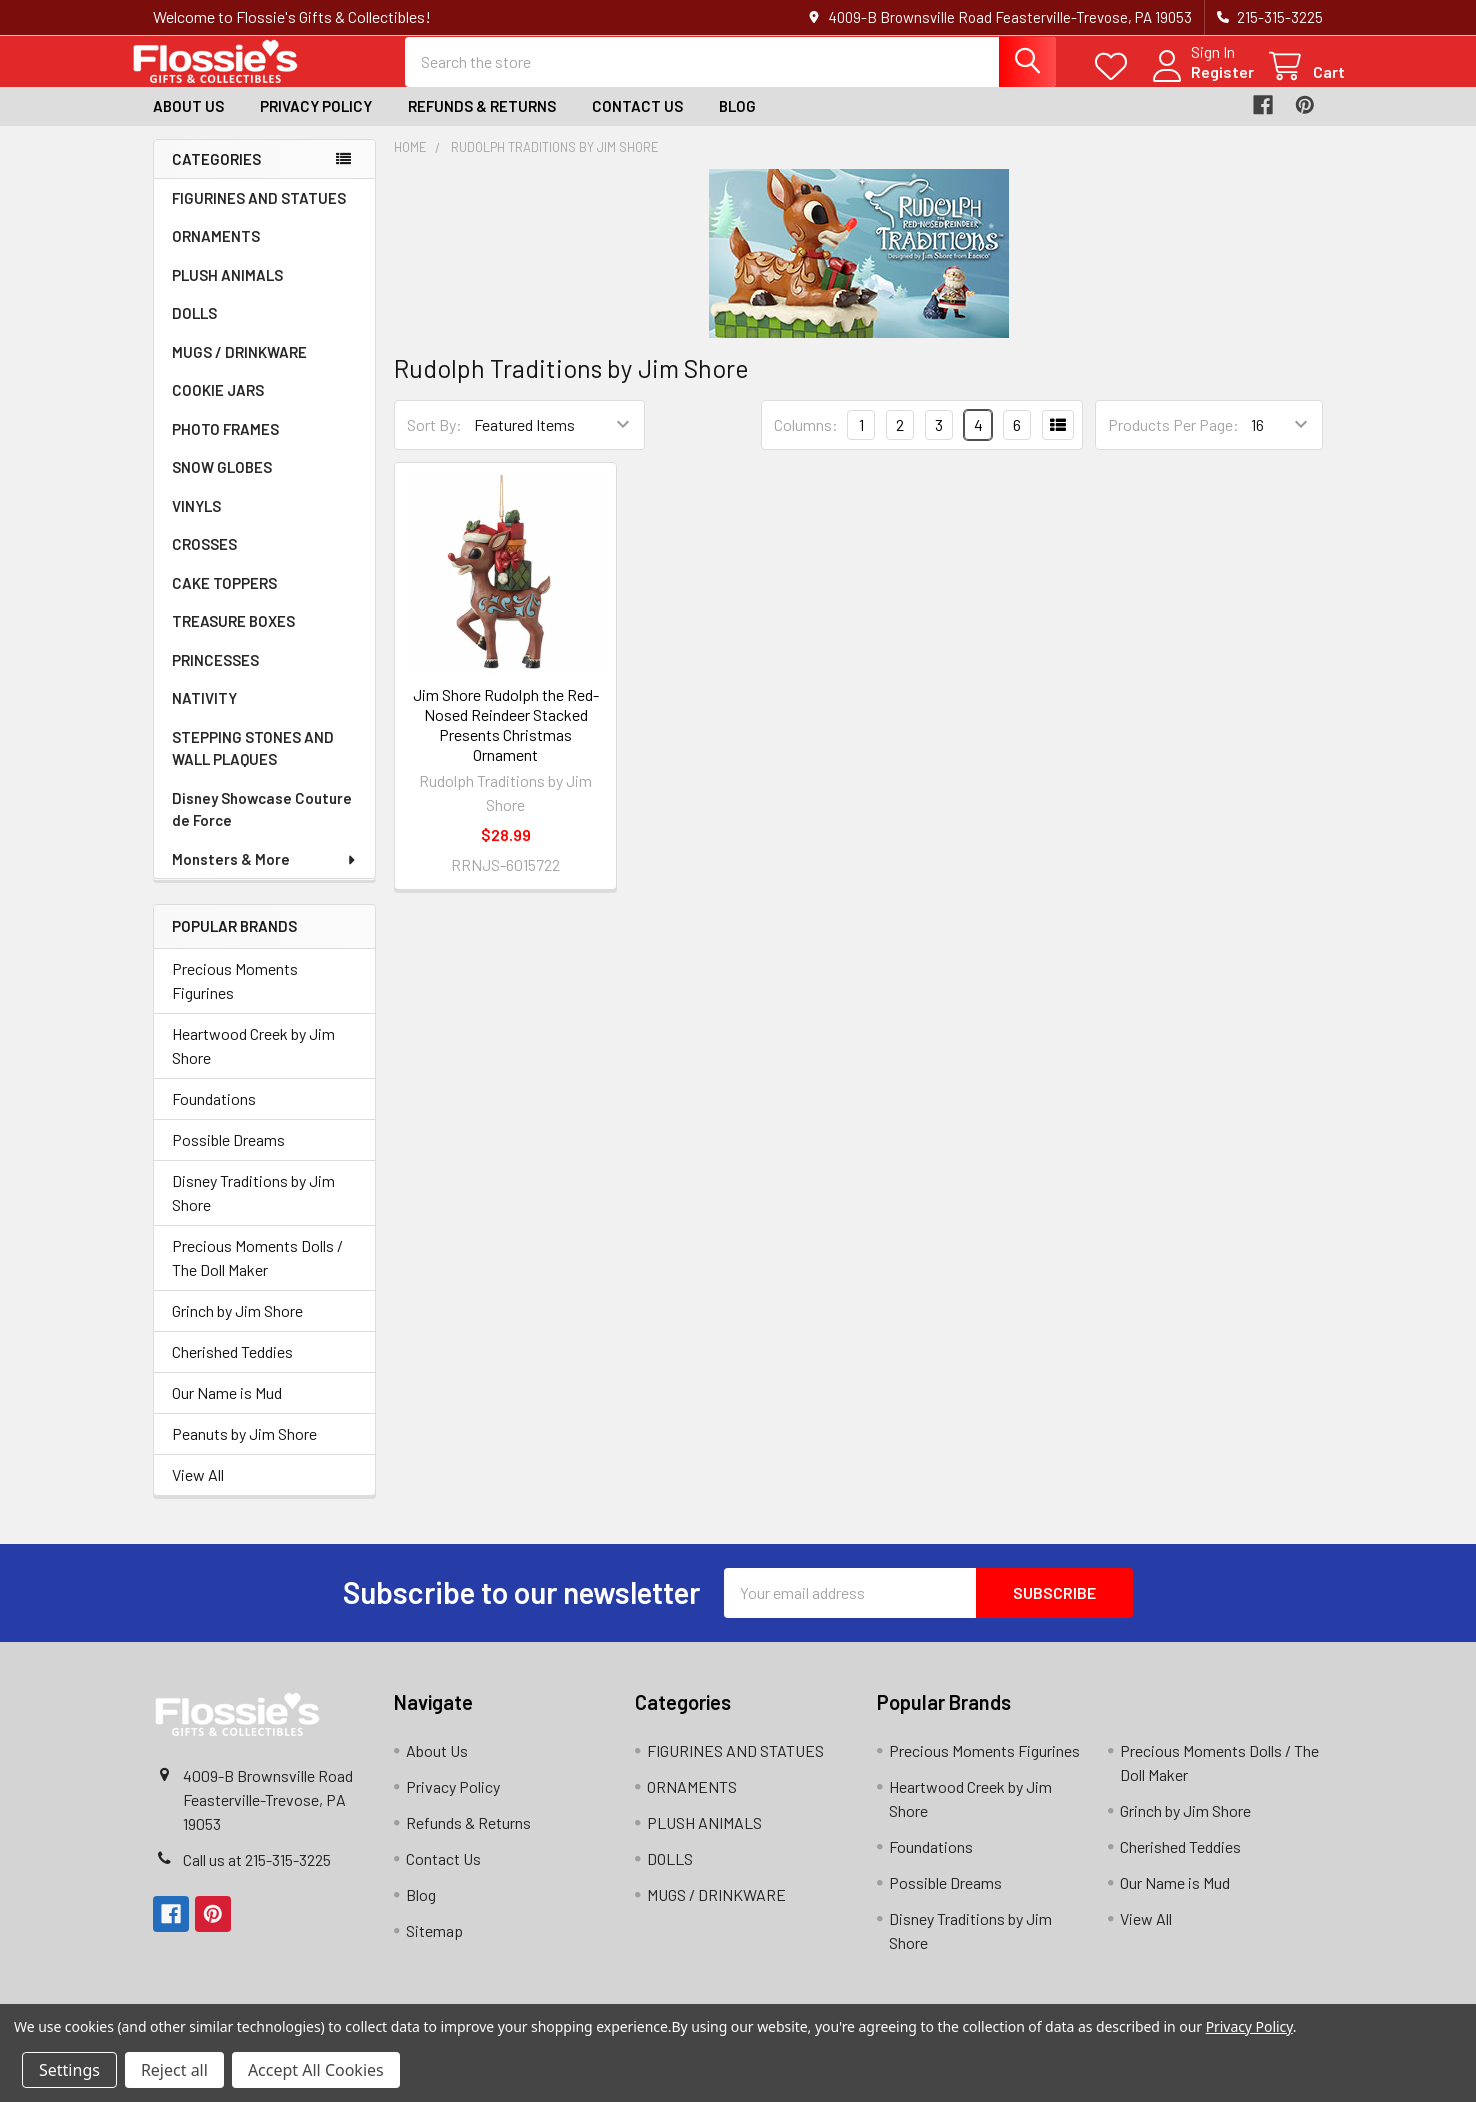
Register (1200, 82)
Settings (69, 2070)
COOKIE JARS (218, 407)
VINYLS (196, 523)
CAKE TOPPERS (224, 600)
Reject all (174, 2070)
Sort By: (434, 441)
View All (198, 1490)
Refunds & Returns (482, 123)
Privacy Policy (316, 123)
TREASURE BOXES (233, 638)
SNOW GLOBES (222, 484)
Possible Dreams (228, 1155)
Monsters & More (265, 876)
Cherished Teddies (232, 1367)
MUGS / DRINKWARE (239, 369)
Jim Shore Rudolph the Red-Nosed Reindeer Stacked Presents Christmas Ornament (506, 740)
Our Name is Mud (227, 1408)
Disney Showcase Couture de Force (262, 826)
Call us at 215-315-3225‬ (257, 1875)
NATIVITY (204, 715)
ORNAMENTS (216, 253)
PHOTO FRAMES (225, 446)
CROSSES (204, 561)
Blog (737, 123)
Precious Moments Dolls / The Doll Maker (257, 1273)
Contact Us (637, 123)
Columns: (806, 440)
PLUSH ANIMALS (227, 292)
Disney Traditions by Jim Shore (253, 1208)
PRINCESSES (215, 677)
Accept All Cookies (316, 2070)
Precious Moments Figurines (235, 996)
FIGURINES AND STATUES (259, 215)
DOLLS (194, 330)
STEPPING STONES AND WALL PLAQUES (253, 765)
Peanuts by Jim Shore (244, 1449)
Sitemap (434, 1946)
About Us (188, 123)
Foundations (214, 1114)
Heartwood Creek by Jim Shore (253, 1061)
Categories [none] (216, 175)
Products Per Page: (1173, 441)
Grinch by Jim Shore (237, 1326)
